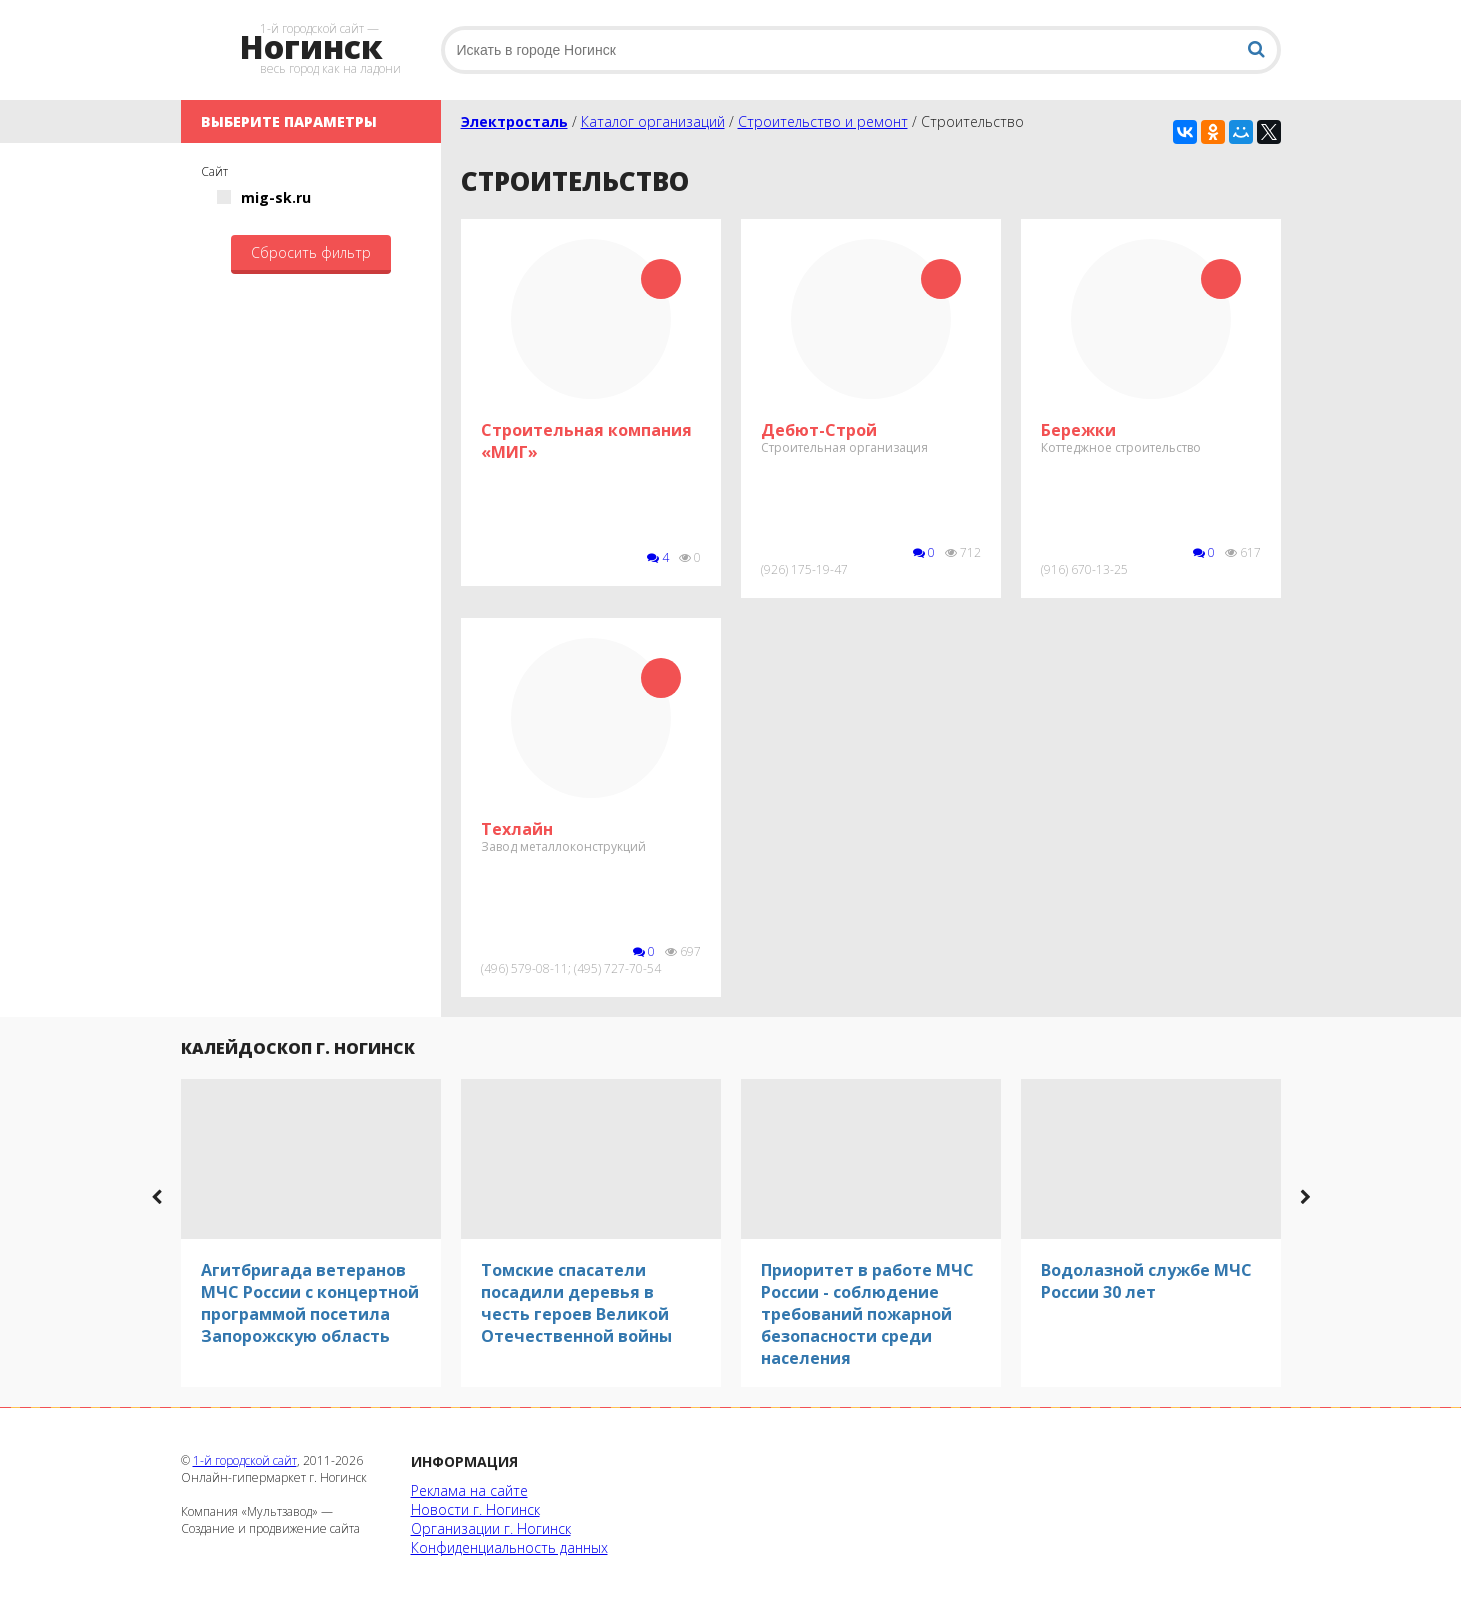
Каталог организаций (653, 121)
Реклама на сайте (469, 1490)
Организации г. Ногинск (491, 1528)
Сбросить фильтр (311, 252)
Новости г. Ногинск (475, 1509)
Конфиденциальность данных (509, 1547)
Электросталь (514, 121)
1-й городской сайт (245, 1460)
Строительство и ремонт (823, 121)
